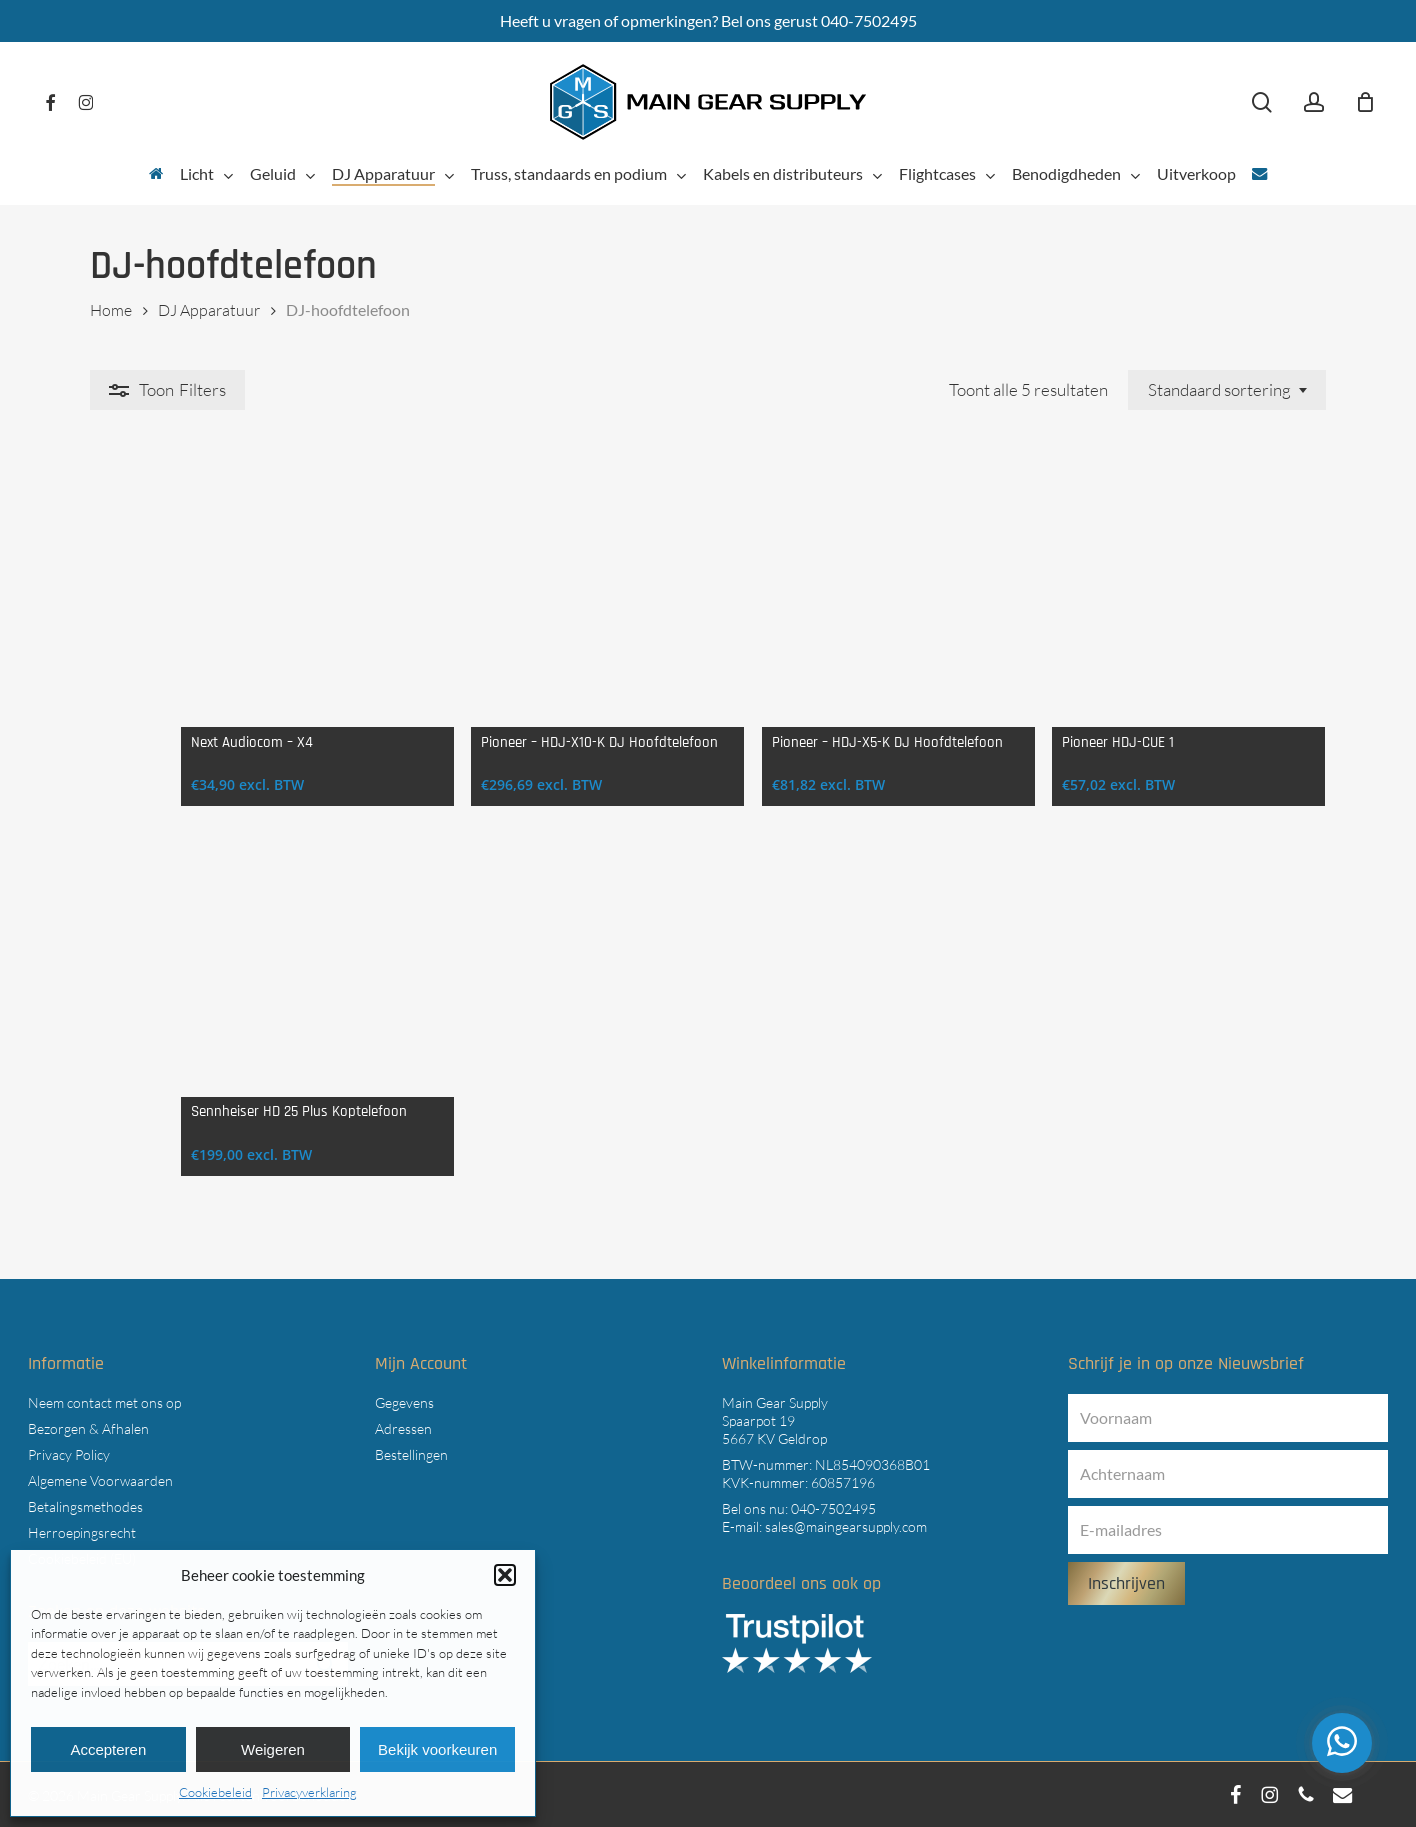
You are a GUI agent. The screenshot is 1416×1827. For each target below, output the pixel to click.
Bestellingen (411, 1454)
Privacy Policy (69, 1454)
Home (111, 310)
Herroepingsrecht (82, 1532)
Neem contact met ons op (104, 1402)
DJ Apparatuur (209, 310)
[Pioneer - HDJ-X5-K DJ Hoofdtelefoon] (864, 601)
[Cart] (1365, 102)
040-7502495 (833, 1508)
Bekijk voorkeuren (437, 1749)
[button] (505, 1575)
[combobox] (1227, 390)
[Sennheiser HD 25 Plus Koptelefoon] (237, 994)
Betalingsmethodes (85, 1506)
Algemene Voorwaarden (100, 1480)
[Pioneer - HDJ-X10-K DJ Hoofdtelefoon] (551, 601)
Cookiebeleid (215, 1792)
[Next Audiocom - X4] (237, 601)
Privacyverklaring (309, 1792)
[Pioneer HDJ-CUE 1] (1178, 601)
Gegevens (404, 1402)
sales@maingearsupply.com (846, 1526)
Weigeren (273, 1749)
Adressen (403, 1428)
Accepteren (108, 1749)
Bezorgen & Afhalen (88, 1428)
